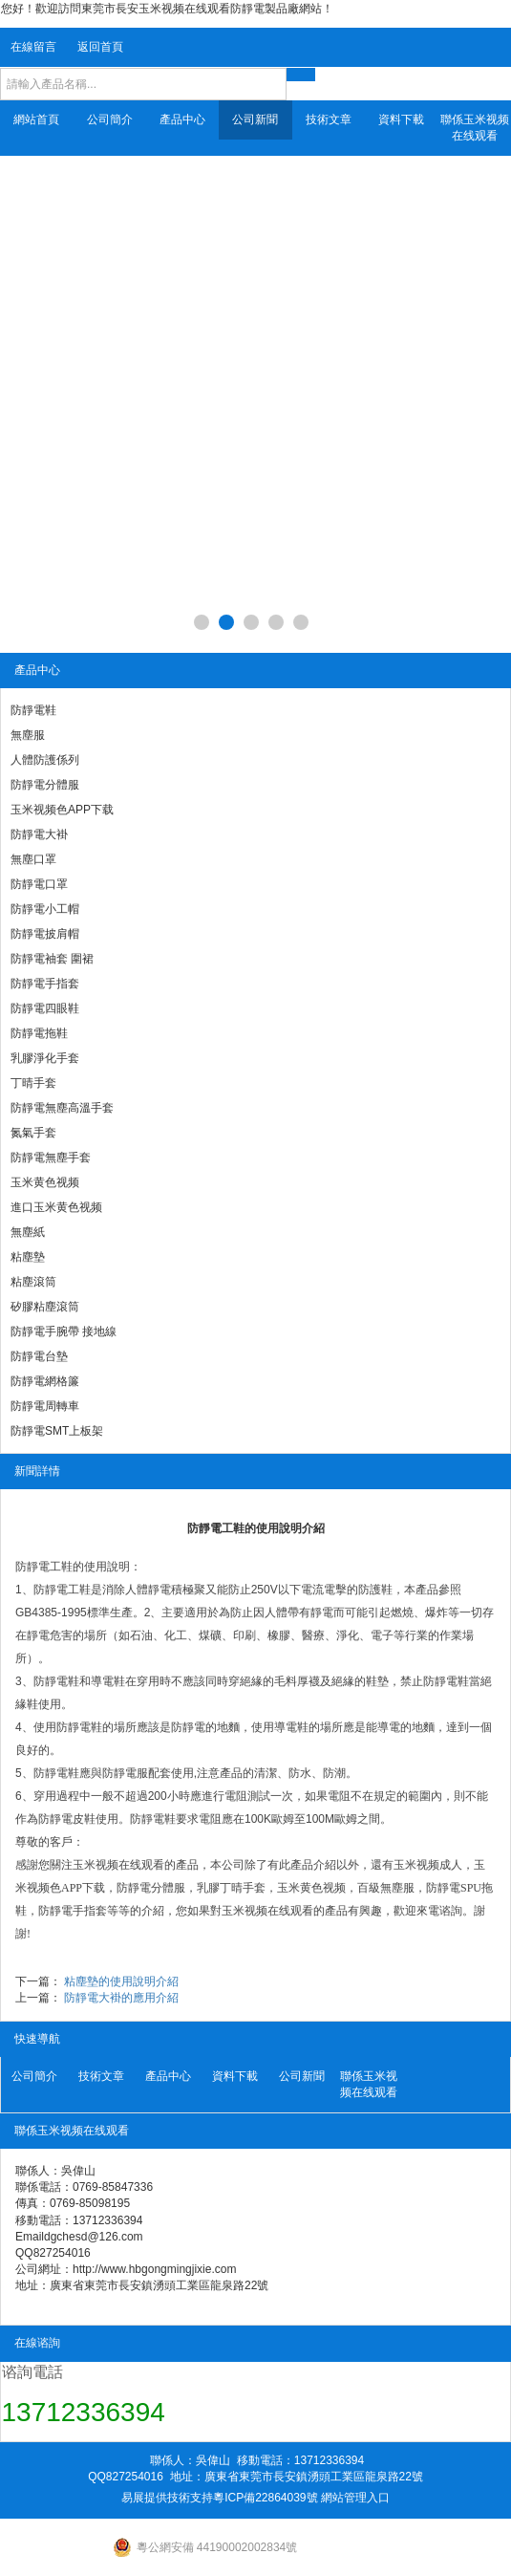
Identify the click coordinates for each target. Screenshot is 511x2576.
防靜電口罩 (39, 884)
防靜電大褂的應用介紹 (121, 1997)
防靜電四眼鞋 (45, 1008)
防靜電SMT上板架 (57, 1431)
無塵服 (28, 735)
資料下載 (401, 119)
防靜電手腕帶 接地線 (64, 1331)
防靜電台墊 (39, 1356)
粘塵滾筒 (33, 1281)
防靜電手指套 (45, 983)
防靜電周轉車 (45, 1406)
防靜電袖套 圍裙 (52, 958)
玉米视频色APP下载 (62, 809)
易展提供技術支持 (167, 2497)
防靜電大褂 (39, 834)
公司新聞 (255, 119)
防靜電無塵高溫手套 (62, 1108)
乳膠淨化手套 (45, 1058)
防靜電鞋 (33, 710)
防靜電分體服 (45, 784)
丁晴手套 (33, 1083)
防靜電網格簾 (45, 1381)
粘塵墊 (28, 1257)
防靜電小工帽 (45, 909)
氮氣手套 (33, 1132)
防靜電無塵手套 (51, 1157)
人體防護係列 (45, 760)
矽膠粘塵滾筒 (45, 1306)
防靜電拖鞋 (39, 1033)
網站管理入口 (355, 2497)
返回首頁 (100, 47)
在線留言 (33, 47)
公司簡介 (110, 119)
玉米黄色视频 (45, 1182)
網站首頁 (36, 119)
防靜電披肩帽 (45, 934)
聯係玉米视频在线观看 (474, 127)
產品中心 (182, 119)
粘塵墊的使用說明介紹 (121, 1981)
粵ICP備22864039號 (265, 2497)
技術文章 (328, 119)
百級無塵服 (386, 1887)
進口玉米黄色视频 (56, 1207)
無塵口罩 (33, 859)
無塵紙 (28, 1232)
